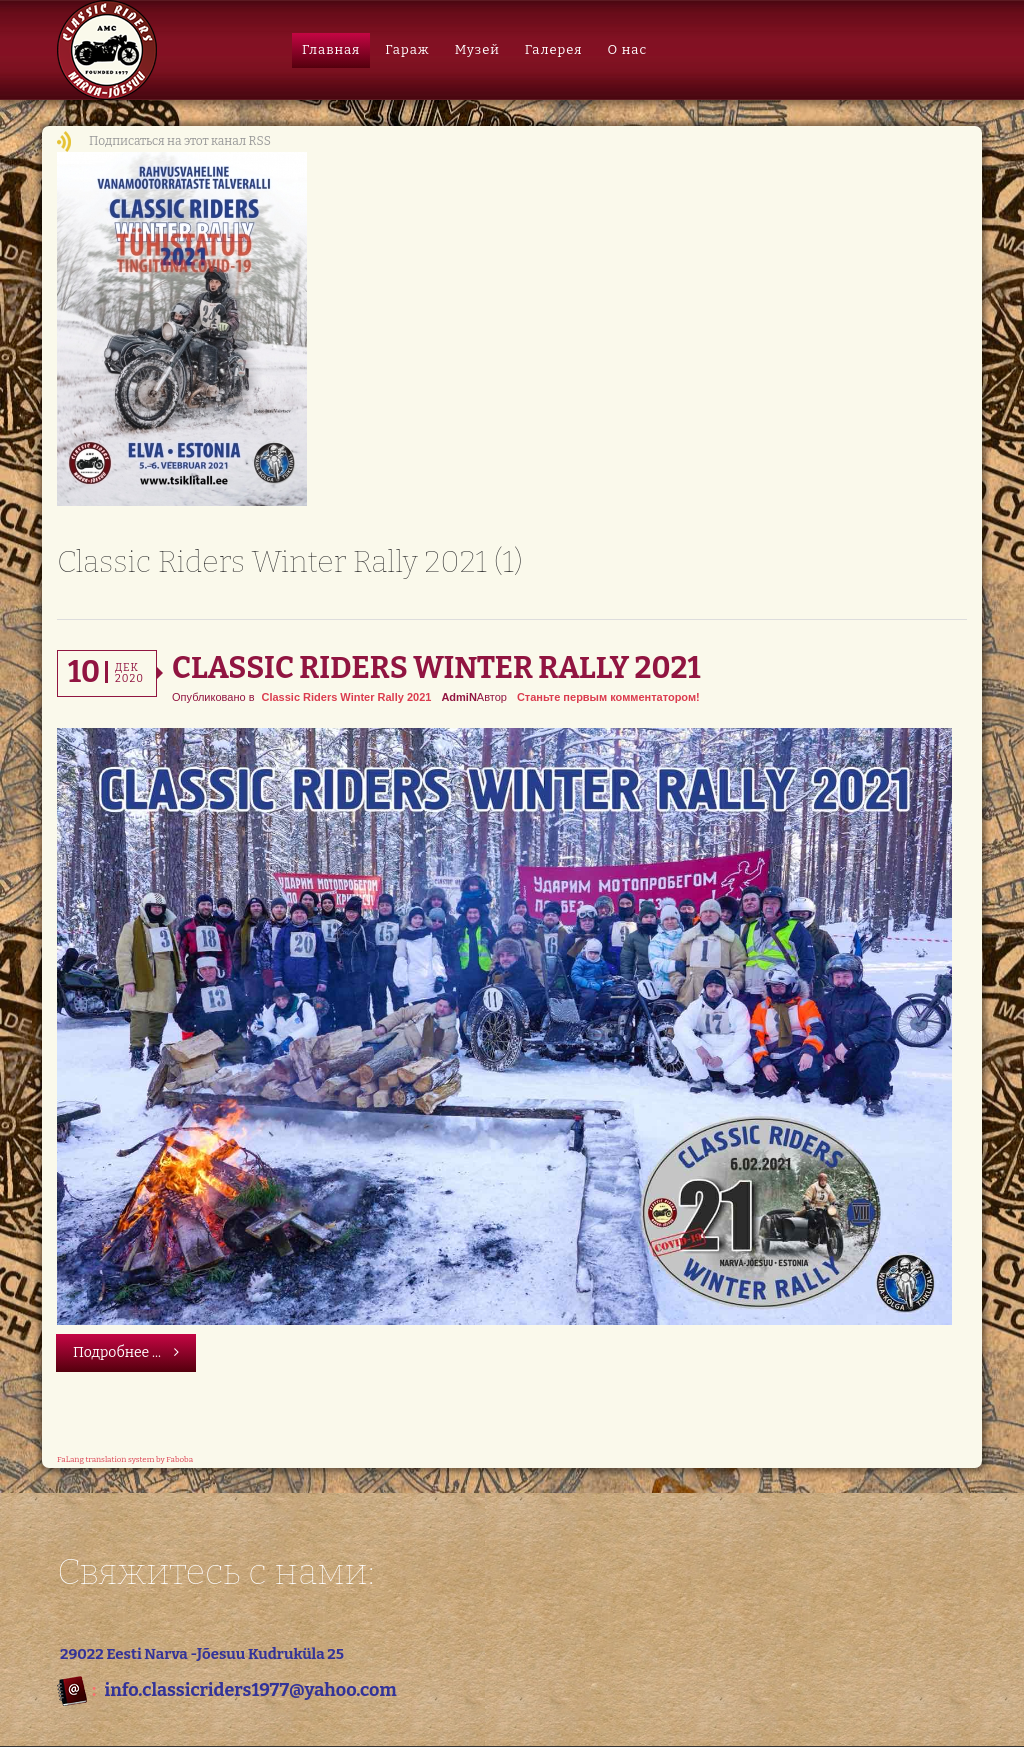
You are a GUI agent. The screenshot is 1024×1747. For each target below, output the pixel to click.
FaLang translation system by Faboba (125, 1459)
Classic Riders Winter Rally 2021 (436, 668)
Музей (477, 49)
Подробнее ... (126, 1352)
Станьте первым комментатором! (608, 697)
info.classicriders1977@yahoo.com (250, 1690)
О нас (627, 49)
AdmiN (458, 697)
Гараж (407, 49)
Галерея (554, 49)
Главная (331, 49)
